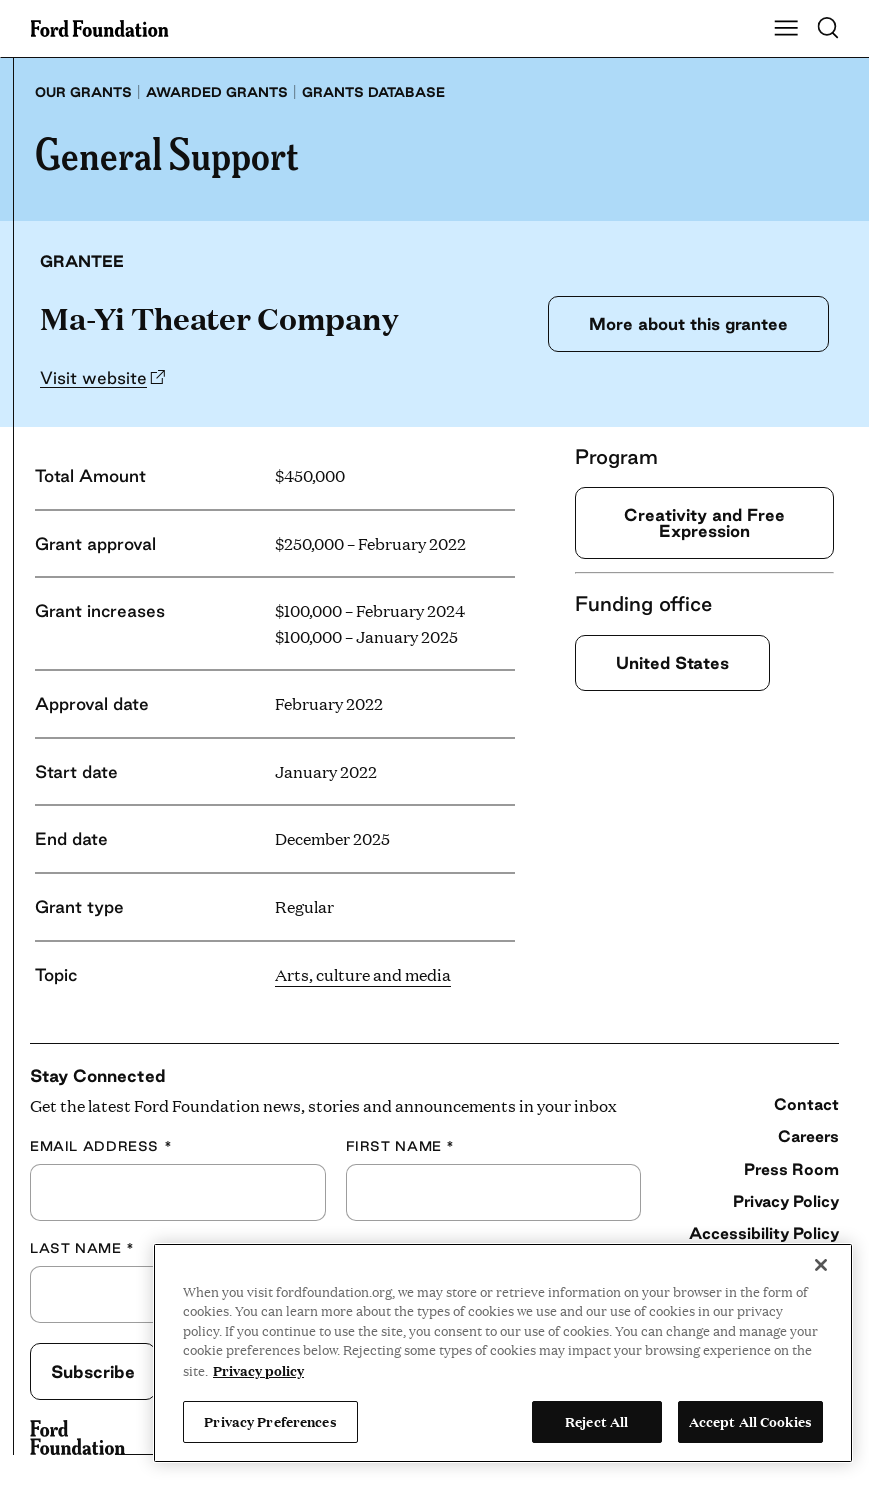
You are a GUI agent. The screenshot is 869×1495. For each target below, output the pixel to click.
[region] (503, 1353)
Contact (806, 1104)
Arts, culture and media (363, 974)
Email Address (101, 1146)
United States (672, 662)
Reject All (596, 1421)
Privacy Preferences (270, 1421)
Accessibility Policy (764, 1233)
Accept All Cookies (750, 1421)
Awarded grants (217, 92)
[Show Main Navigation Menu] (786, 29)
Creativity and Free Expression (704, 522)
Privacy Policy (786, 1201)
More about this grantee (688, 323)
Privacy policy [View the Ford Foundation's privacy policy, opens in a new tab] (258, 1370)
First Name (400, 1146)
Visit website (93, 377)
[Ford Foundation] (77, 1438)
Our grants (83, 92)
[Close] (821, 1265)
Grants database (373, 92)
